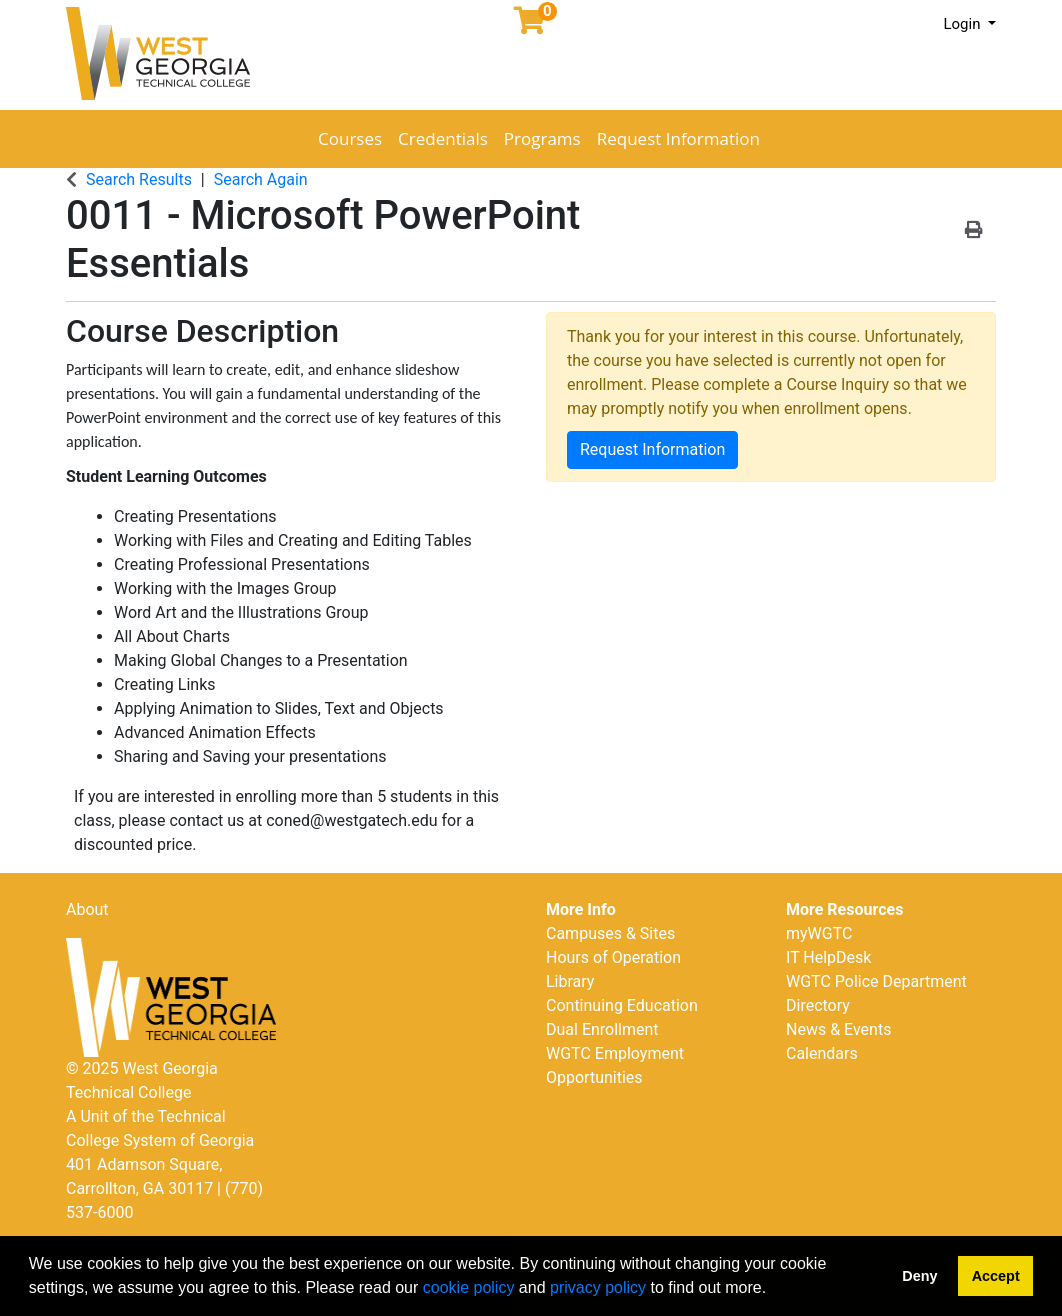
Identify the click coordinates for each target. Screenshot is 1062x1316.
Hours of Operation (613, 957)
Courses (350, 138)
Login (963, 24)
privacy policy (598, 1287)
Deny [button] (919, 1276)
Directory (818, 1005)
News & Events (838, 1029)
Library (570, 981)
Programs (542, 138)
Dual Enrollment (602, 1029)
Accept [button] (996, 1276)
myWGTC (819, 933)
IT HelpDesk (828, 957)
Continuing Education (622, 1005)
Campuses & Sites (610, 933)
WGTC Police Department (876, 981)
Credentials (443, 138)
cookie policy (469, 1287)
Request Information (678, 138)
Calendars (822, 1053)
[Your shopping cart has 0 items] (531, 25)
